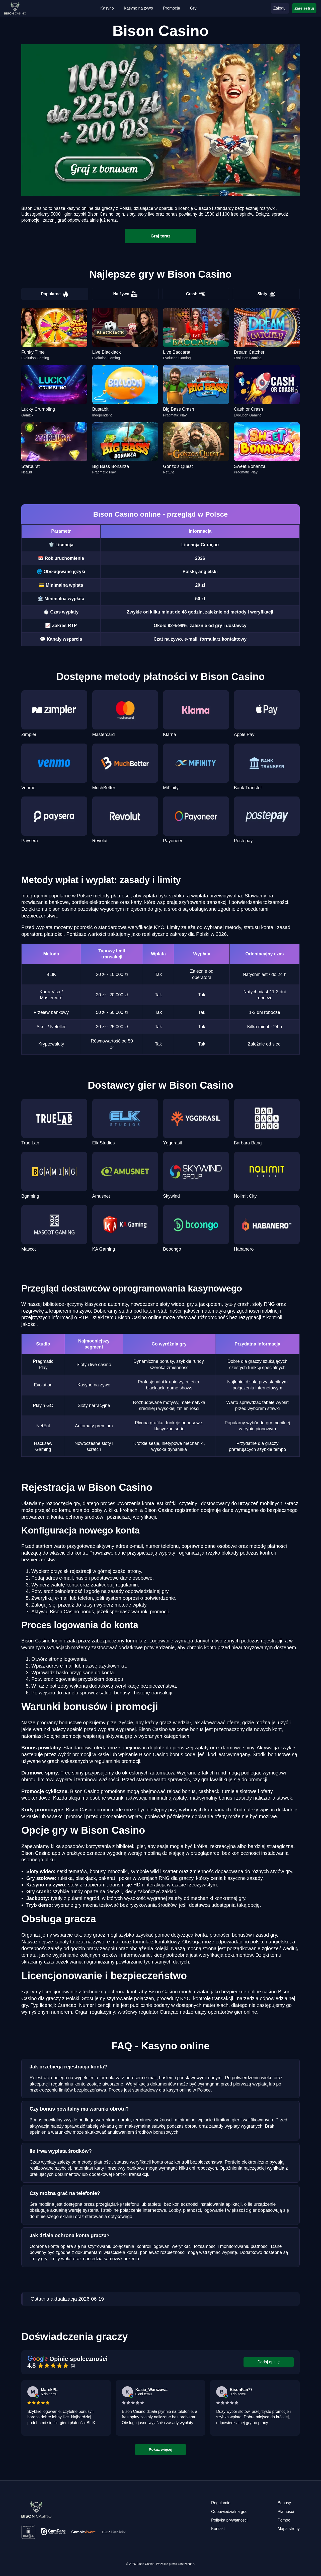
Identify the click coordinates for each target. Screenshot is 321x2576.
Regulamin (220, 2503)
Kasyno (107, 8)
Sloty (266, 294)
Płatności (286, 2511)
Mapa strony (289, 2529)
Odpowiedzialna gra (229, 2511)
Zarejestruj (304, 8)
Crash (195, 294)
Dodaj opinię (269, 2362)
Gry (193, 8)
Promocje (171, 8)
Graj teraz (160, 235)
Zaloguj (279, 8)
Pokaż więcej (160, 2449)
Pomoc (284, 2520)
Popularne (54, 294)
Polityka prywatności (229, 2520)
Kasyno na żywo (138, 8)
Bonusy (284, 2503)
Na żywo (125, 294)
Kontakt (218, 2529)
